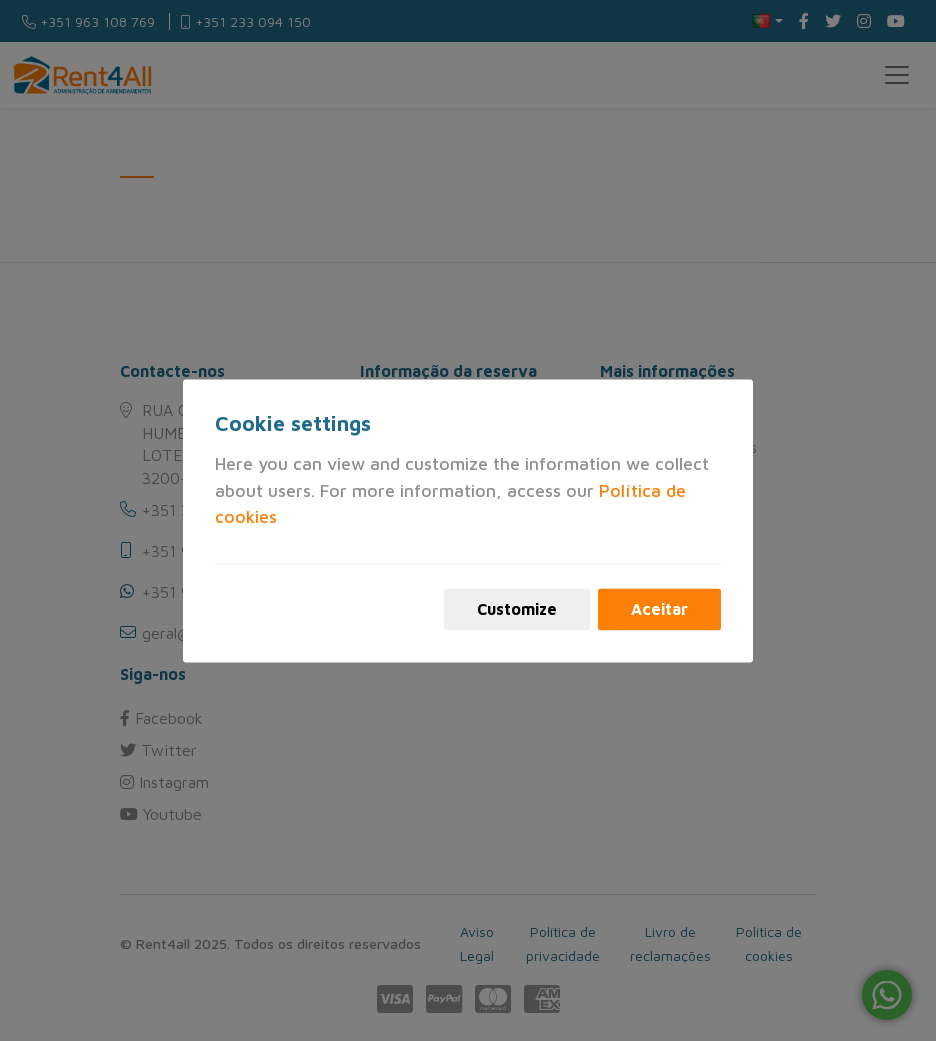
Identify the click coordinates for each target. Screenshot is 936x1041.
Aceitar (659, 609)
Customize (517, 609)
